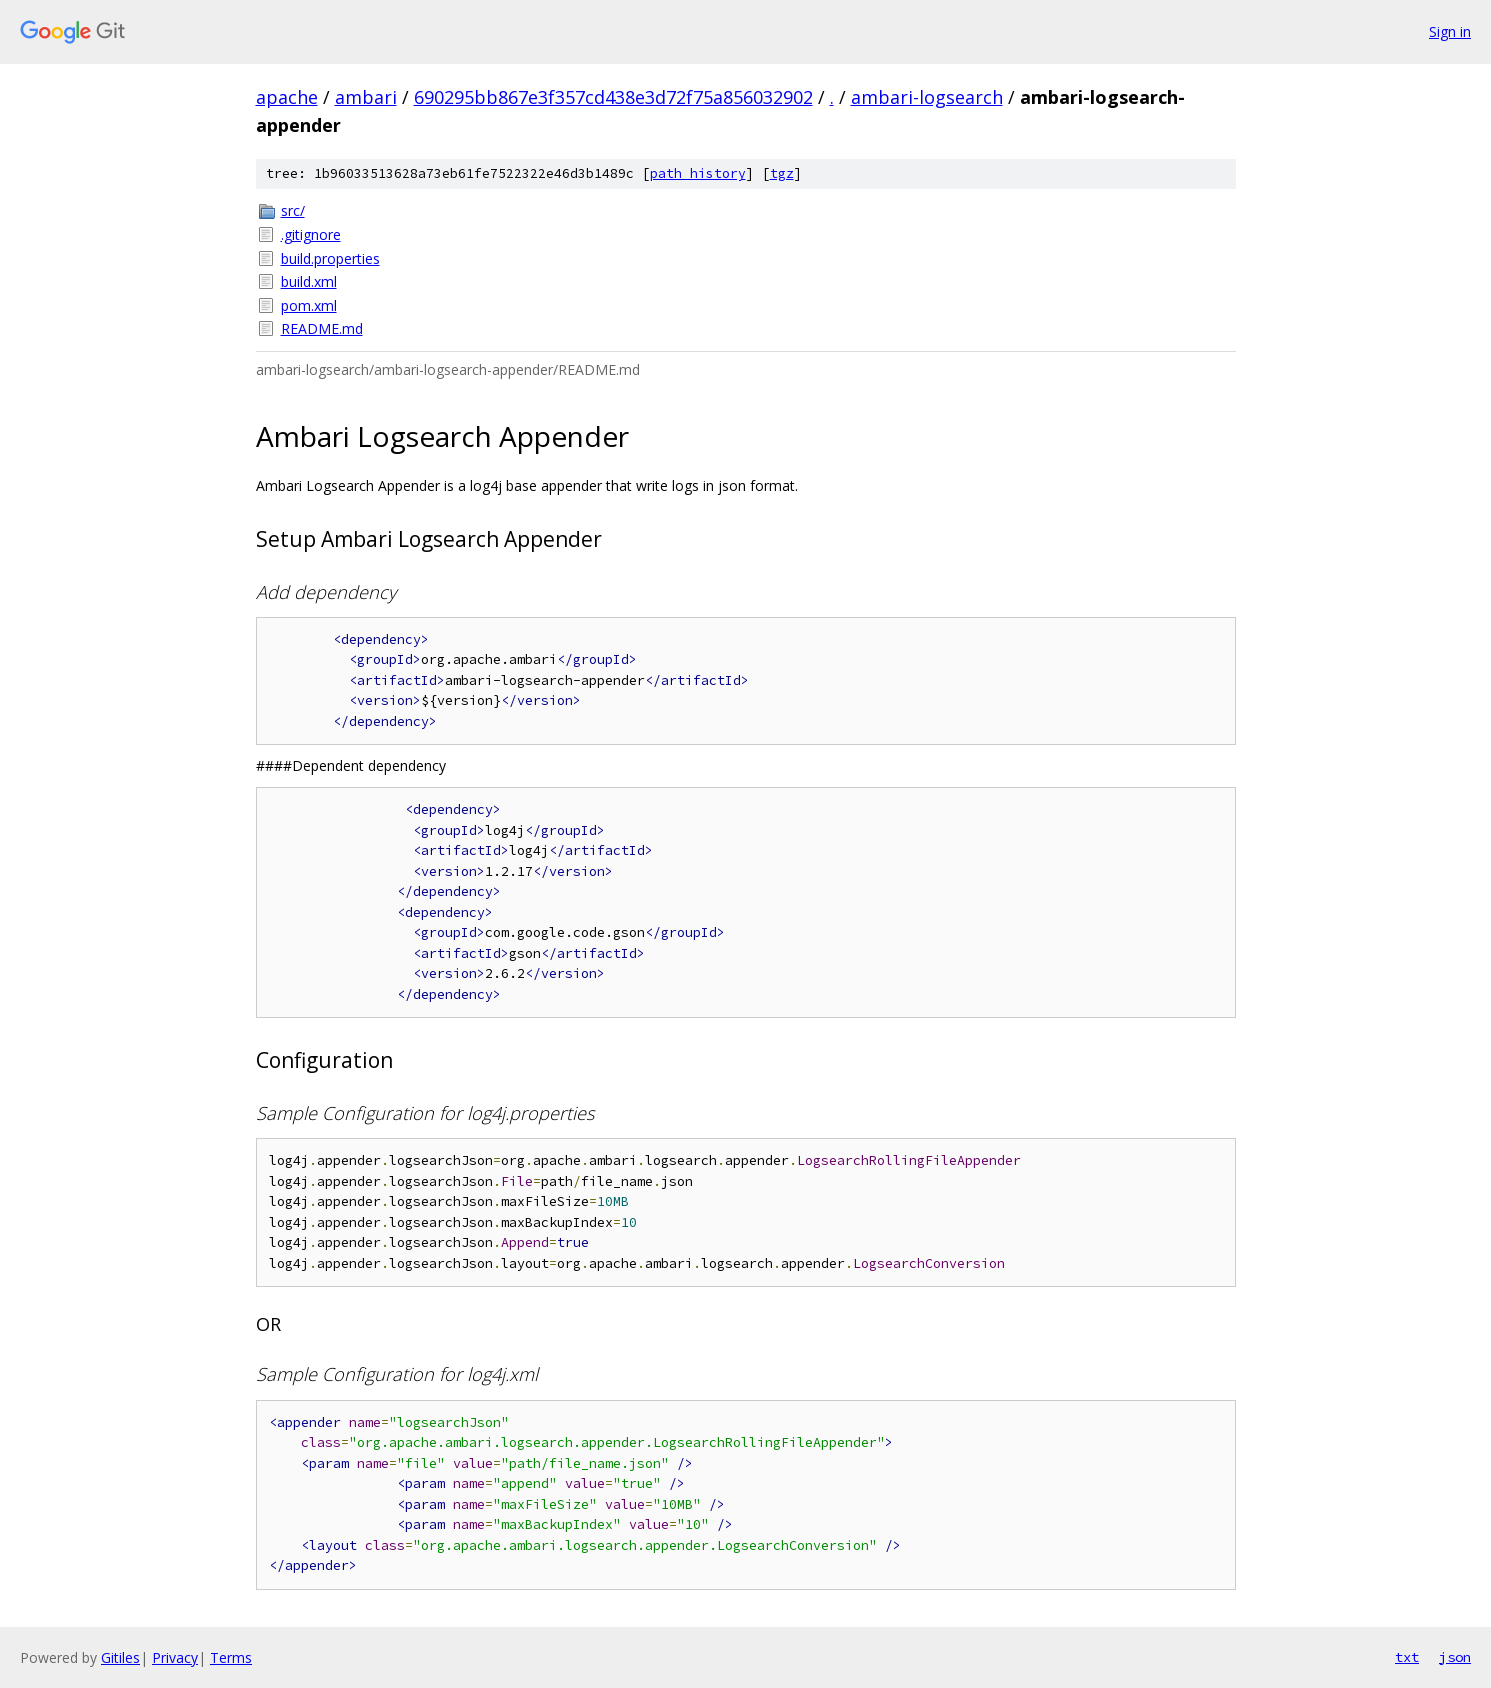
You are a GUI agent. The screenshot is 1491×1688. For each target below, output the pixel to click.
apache (287, 97)
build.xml (309, 281)
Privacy (175, 1657)
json (1455, 1657)
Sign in (1450, 31)
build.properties (330, 258)
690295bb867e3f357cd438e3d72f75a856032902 (613, 97)
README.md (322, 328)
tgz (782, 173)
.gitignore (311, 234)
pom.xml (309, 305)
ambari (366, 97)
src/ (293, 210)
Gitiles (120, 1657)
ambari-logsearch (927, 97)
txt (1407, 1657)
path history (698, 173)
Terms (231, 1657)
